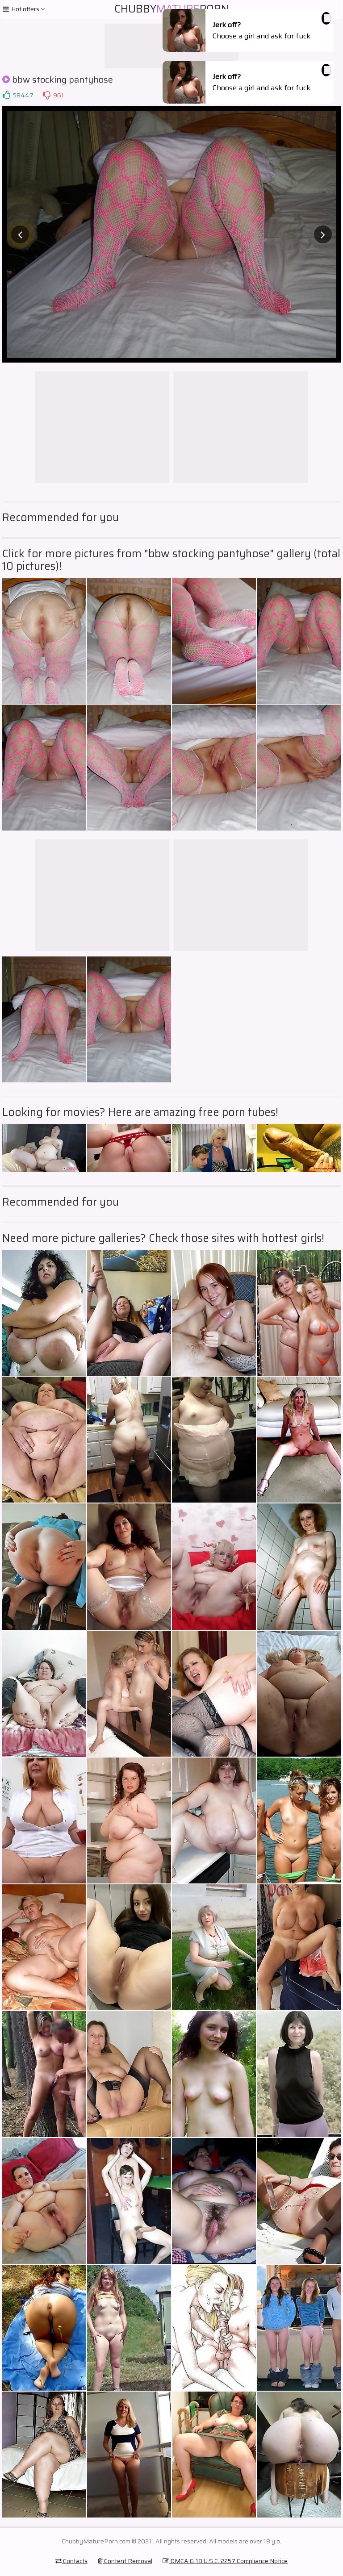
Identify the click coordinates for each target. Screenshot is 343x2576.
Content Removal (125, 2561)
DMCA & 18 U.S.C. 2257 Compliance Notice (225, 2561)
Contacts (71, 2561)
